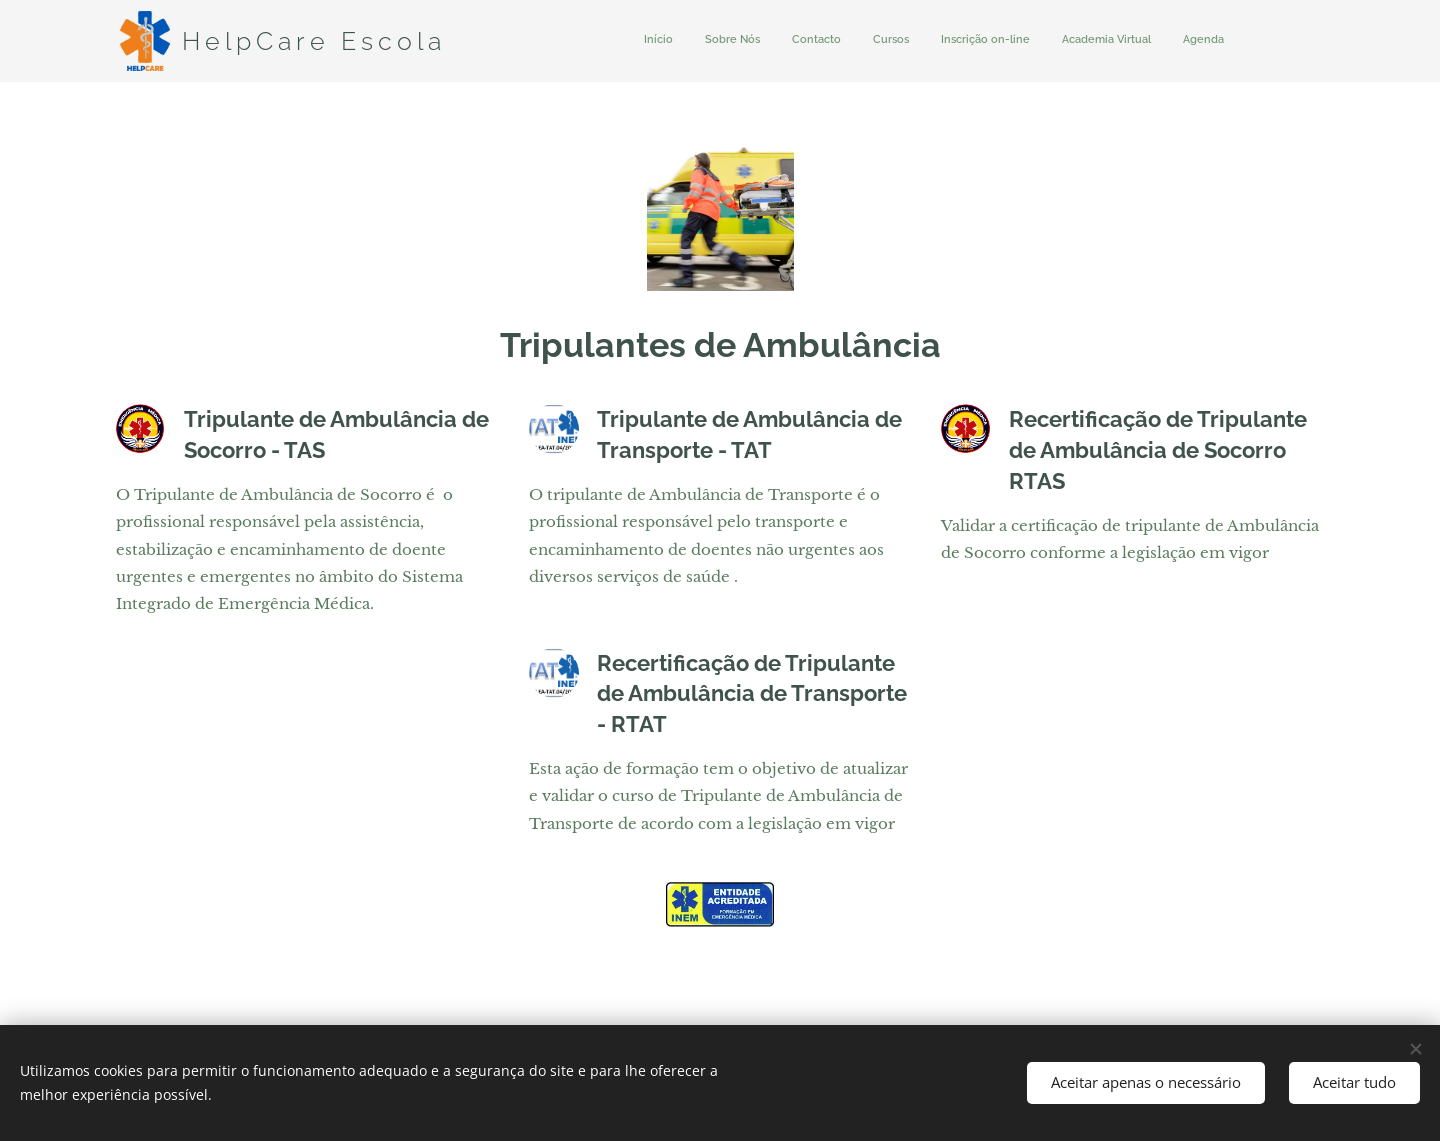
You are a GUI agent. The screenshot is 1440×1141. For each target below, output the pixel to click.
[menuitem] (1037, 41)
